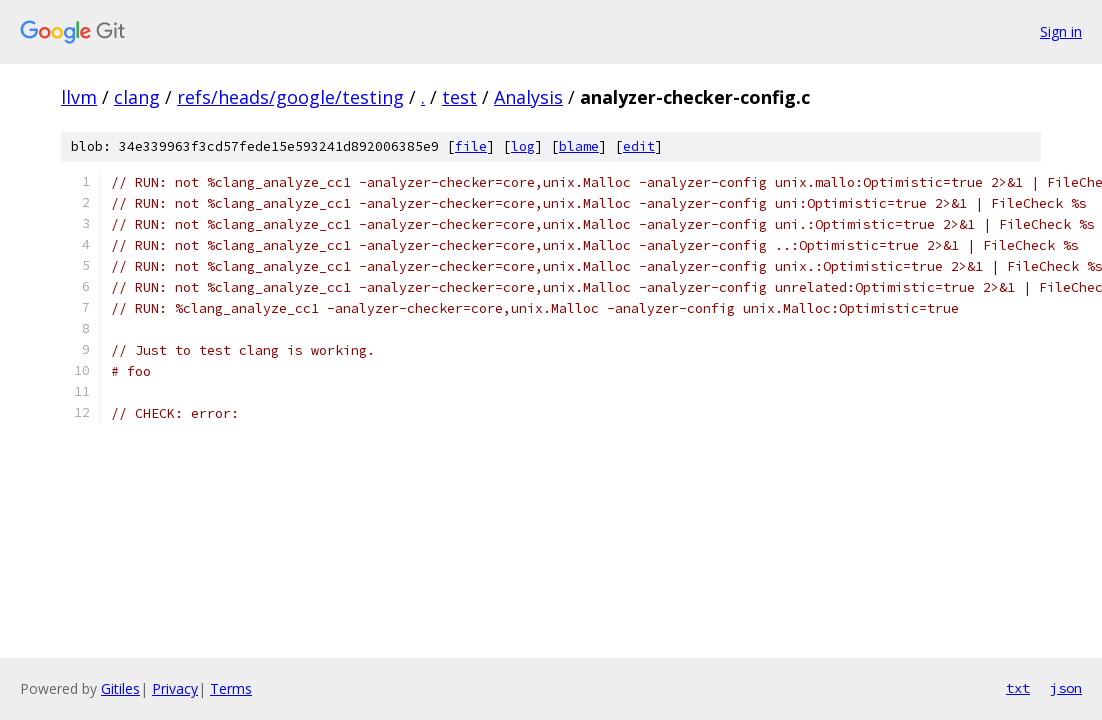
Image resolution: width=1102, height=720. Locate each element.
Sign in (1061, 31)
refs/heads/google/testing (290, 97)
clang (137, 97)
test (459, 97)
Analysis (528, 97)
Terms (231, 688)
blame (579, 146)
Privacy (175, 688)
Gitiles (120, 688)
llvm (79, 97)
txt (1018, 688)
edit (639, 146)
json (1066, 688)
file (471, 146)
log (523, 146)
